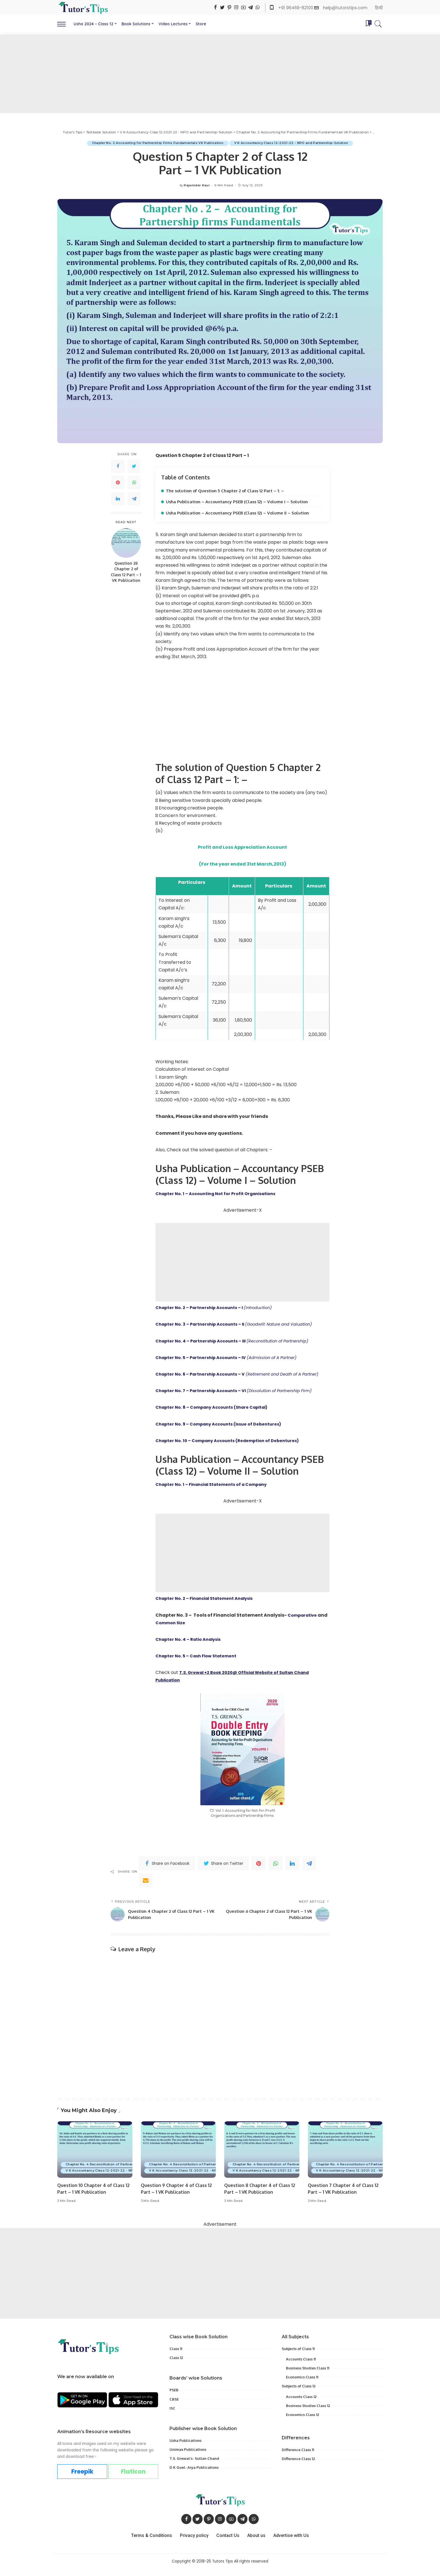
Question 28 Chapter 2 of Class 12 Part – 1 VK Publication (126, 572)
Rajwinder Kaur (197, 185)
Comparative (304, 1622)
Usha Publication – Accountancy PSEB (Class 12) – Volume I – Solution (241, 501)
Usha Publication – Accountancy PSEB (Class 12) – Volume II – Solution (242, 512)
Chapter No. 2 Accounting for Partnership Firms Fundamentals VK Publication (156, 143)
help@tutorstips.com (345, 8)
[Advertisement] (220, 74)
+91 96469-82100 (296, 8)
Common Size (182, 1630)
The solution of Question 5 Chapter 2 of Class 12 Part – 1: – (230, 490)
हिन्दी (379, 8)
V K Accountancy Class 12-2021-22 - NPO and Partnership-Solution (292, 143)
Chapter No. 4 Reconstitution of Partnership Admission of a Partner (124, 2172)
